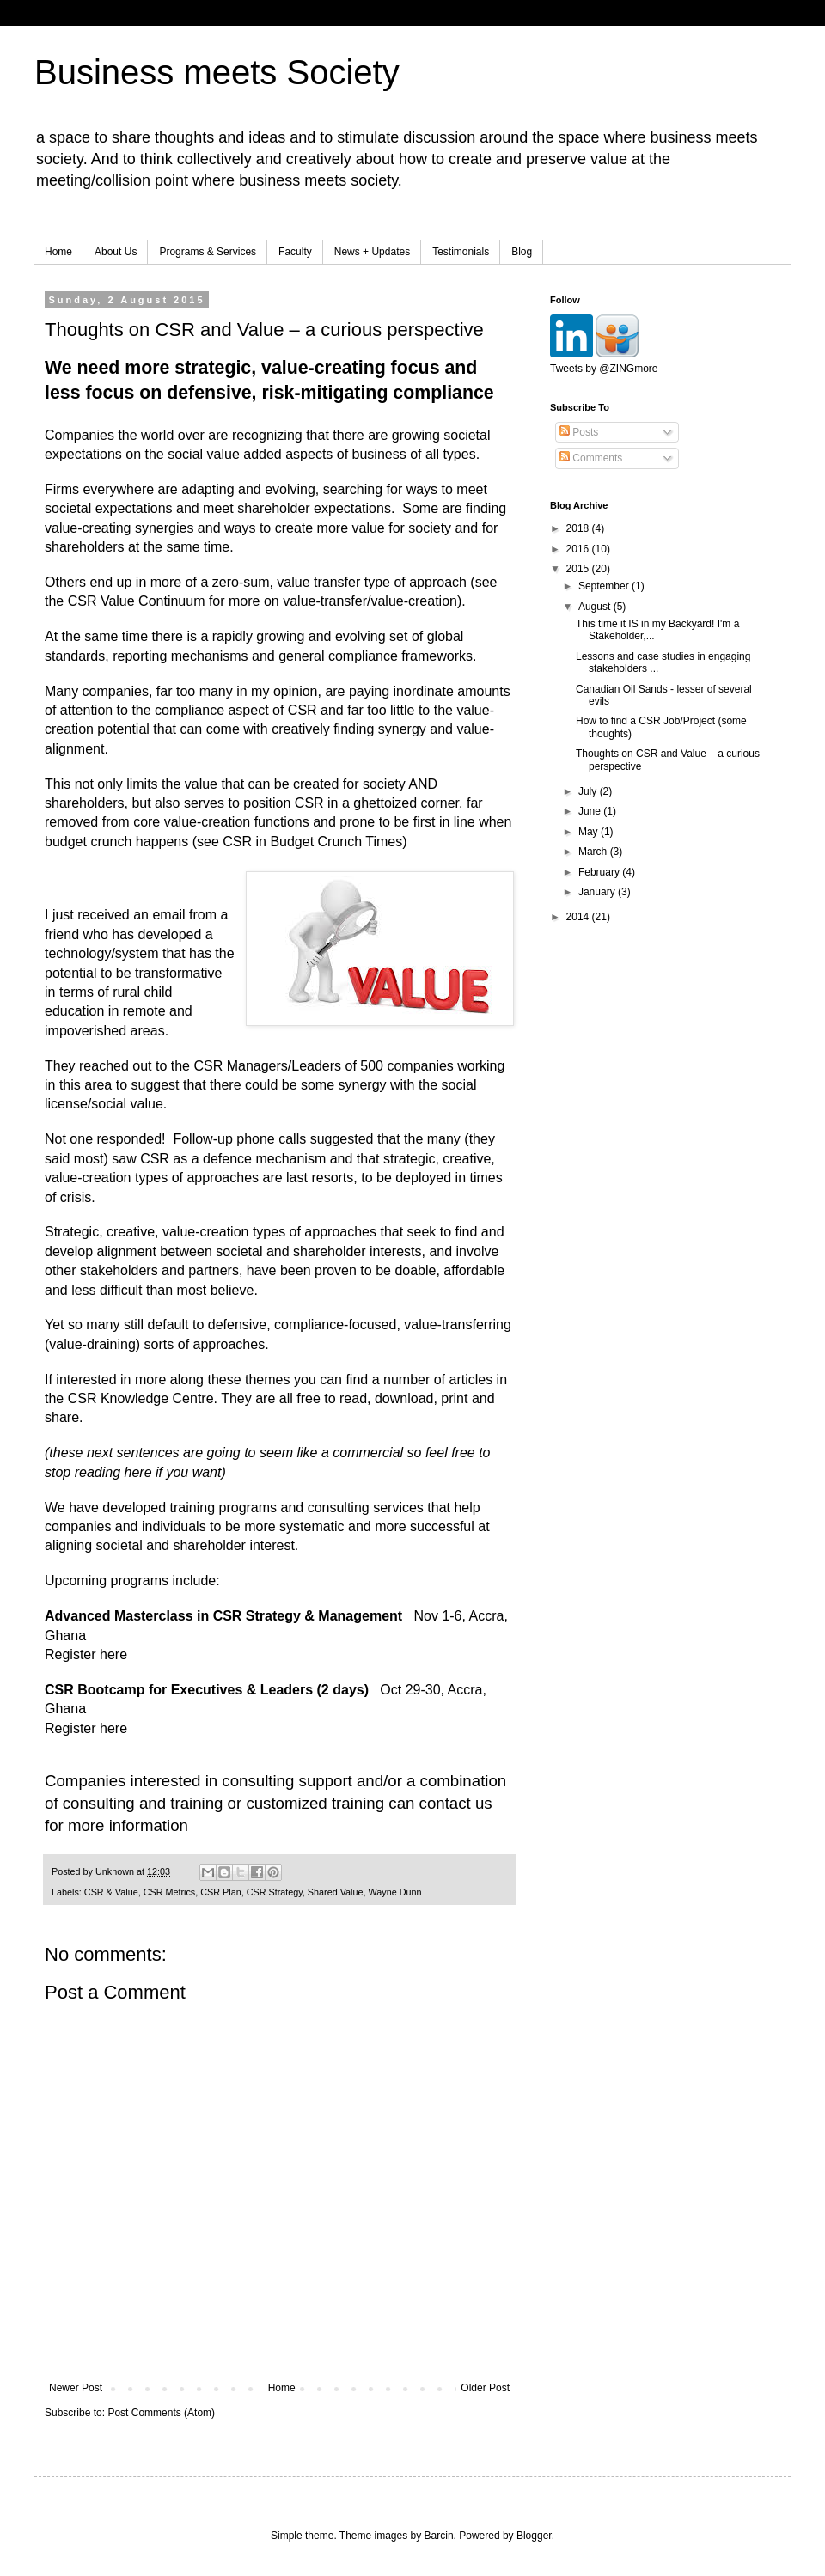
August (596, 607)
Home (58, 252)
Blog (521, 252)
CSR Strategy (274, 1892)
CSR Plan (220, 1892)
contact (445, 1803)
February (600, 872)
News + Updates (372, 252)
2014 (579, 917)
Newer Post (75, 2388)
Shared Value (336, 1892)
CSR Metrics (170, 1892)
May (589, 832)
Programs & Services (207, 252)
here (113, 1654)
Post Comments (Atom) (161, 2413)
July (589, 791)
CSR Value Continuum (136, 601)
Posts (578, 432)
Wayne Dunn (394, 1892)
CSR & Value (111, 1892)
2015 (579, 569)
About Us (116, 252)
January (598, 892)
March (594, 851)
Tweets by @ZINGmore (604, 369)
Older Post (485, 2388)
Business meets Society (217, 72)
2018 (579, 528)
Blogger (534, 2536)
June (590, 811)
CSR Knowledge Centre (141, 1398)
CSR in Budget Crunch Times (312, 841)
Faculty (295, 252)
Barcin (439, 2536)
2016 (579, 549)
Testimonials (460, 252)
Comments (590, 458)
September (605, 586)
